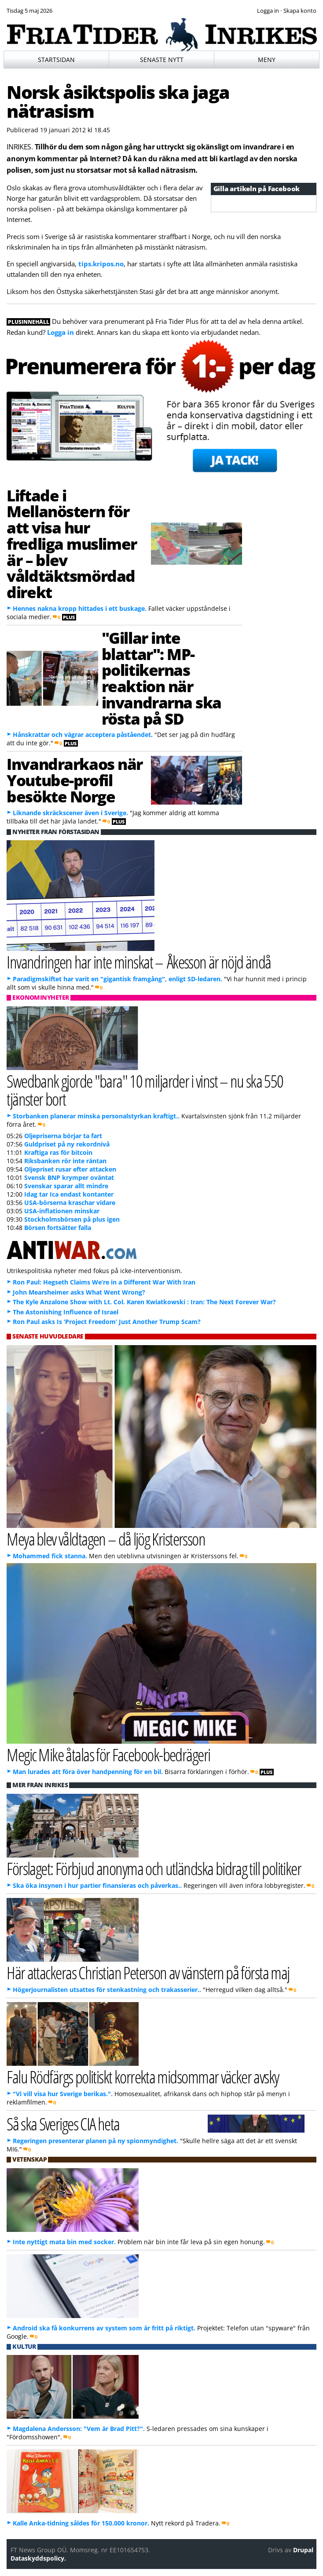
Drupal (303, 2550)
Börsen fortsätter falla (57, 1227)
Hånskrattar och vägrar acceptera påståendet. (83, 734)
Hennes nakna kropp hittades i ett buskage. (80, 608)
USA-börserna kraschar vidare (69, 1202)
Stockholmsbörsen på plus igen (72, 1219)
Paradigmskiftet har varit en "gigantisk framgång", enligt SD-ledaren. (117, 979)
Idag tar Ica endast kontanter (69, 1194)
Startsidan (56, 59)
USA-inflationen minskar (61, 1211)
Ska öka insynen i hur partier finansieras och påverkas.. (97, 1885)
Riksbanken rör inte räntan (65, 1161)
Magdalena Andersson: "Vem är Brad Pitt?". (79, 2428)
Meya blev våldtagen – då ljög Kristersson (106, 1538)
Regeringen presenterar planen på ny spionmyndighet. (95, 2141)
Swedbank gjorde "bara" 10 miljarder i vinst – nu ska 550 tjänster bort (145, 1089)
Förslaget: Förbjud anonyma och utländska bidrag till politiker (154, 1868)
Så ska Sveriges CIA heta (63, 2123)
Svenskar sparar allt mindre (66, 1186)
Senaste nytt (162, 59)
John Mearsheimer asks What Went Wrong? (79, 1292)
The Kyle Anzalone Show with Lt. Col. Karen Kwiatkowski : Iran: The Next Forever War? (144, 1302)
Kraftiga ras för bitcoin (58, 1152)
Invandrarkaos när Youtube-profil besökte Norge (75, 780)
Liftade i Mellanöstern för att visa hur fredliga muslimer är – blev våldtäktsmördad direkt (72, 544)
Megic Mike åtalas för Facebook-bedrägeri (108, 1754)
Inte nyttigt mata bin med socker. (64, 2242)
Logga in (60, 332)
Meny (266, 59)
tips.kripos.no (101, 263)
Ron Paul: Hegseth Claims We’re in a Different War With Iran (104, 1282)
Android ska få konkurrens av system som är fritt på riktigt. (104, 2328)
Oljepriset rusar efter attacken (70, 1169)
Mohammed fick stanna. (50, 1556)
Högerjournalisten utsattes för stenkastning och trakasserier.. (107, 1989)
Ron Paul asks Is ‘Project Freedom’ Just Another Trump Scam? (107, 1321)
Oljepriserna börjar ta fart (63, 1136)
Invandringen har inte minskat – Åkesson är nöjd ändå (139, 961)
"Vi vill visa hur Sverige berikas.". (63, 2094)
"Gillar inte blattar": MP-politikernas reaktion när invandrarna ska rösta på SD (161, 678)
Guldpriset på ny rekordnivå (67, 1144)
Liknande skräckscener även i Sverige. (70, 813)
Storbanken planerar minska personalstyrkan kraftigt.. (96, 1116)
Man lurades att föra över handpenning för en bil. (88, 1771)
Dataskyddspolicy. (38, 2558)
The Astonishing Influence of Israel (65, 1312)
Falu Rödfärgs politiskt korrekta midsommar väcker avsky (143, 2076)
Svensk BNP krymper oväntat (69, 1177)
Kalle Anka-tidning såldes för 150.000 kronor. (81, 2523)
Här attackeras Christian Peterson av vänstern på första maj (148, 1972)
